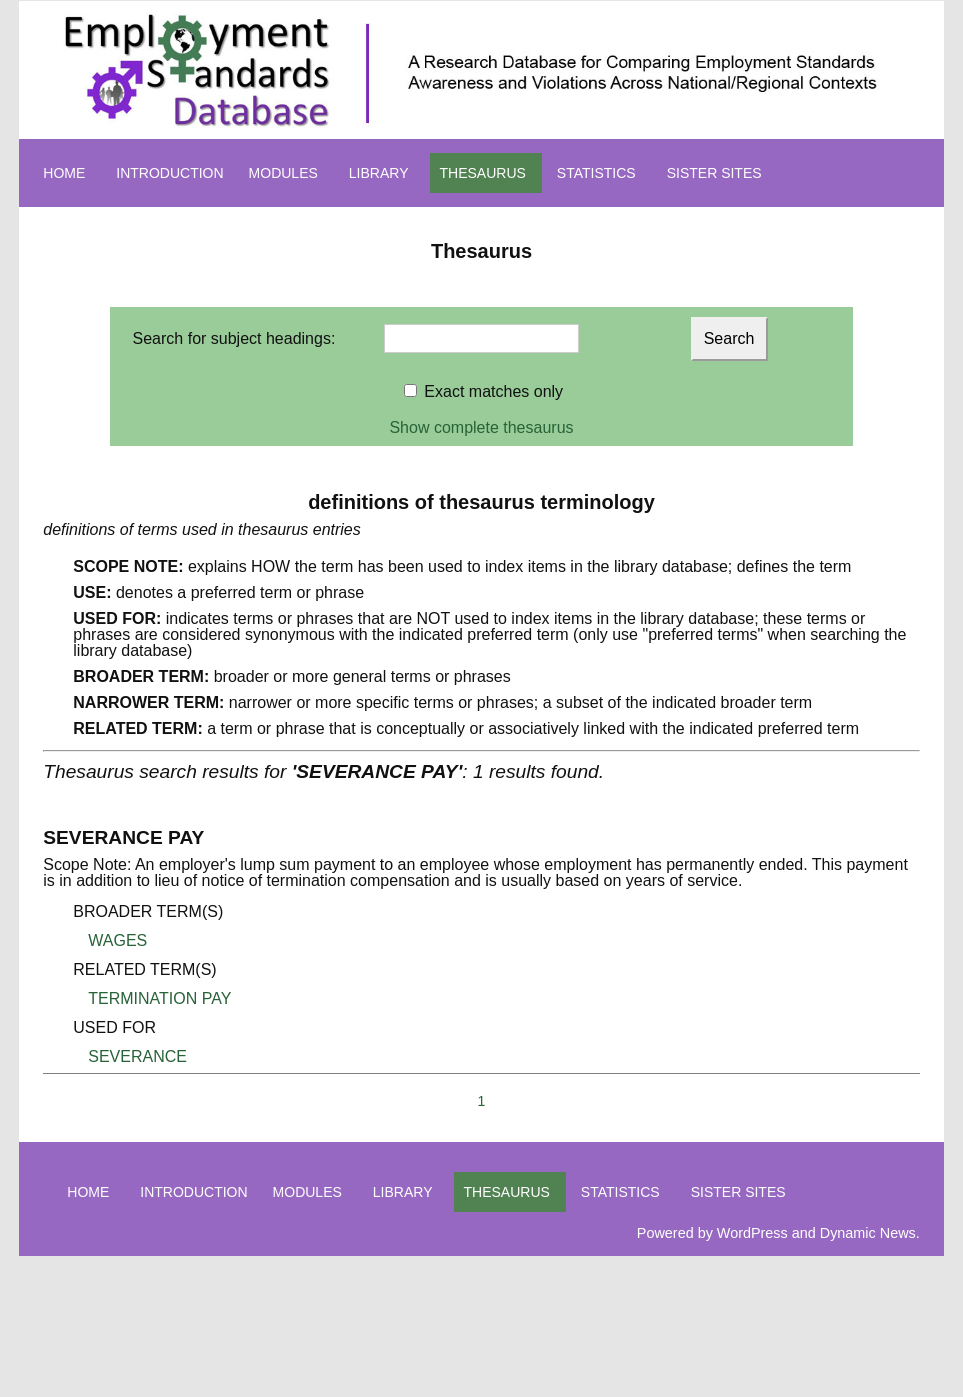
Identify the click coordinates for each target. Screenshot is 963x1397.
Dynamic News (868, 1233)
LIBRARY (379, 173)
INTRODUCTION (169, 173)
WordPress (752, 1233)
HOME (64, 173)
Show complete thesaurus (481, 427)
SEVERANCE (137, 1056)
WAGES (117, 940)
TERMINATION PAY (159, 998)
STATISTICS (596, 173)
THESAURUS (483, 173)
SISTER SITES (714, 173)
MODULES (283, 173)
